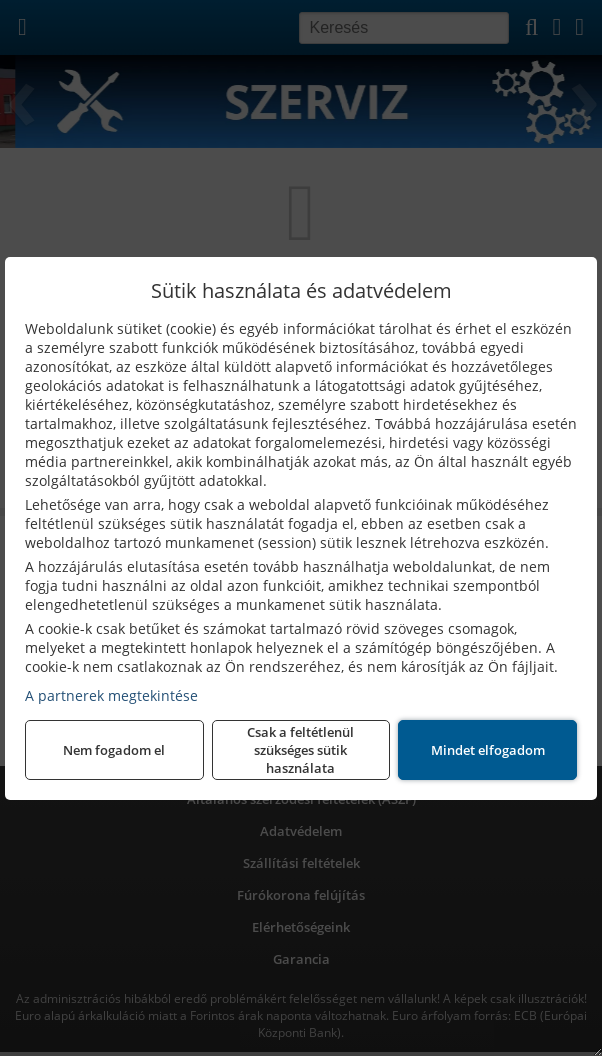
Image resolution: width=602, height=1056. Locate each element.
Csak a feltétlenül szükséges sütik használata (300, 750)
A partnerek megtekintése (111, 695)
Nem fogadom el (114, 750)
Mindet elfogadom (488, 750)
